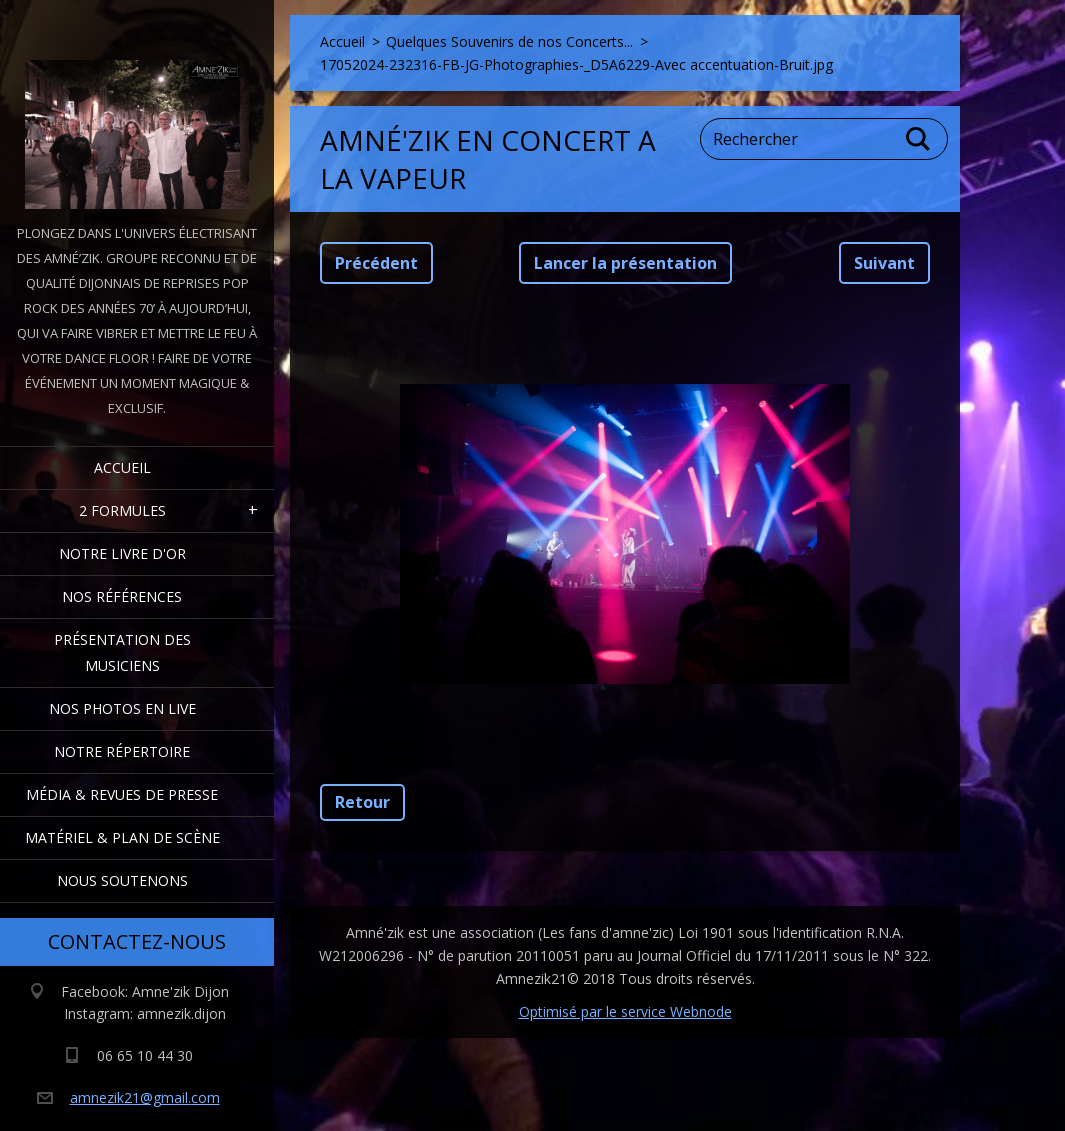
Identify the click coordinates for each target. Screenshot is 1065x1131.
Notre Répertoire (122, 751)
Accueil (122, 467)
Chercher (919, 139)
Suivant (884, 263)
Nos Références (122, 596)
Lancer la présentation (625, 263)
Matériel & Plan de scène (122, 837)
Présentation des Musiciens (122, 652)
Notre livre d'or (122, 553)
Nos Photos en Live (122, 708)
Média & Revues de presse (122, 794)
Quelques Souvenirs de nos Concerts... (509, 41)
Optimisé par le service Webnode (625, 1011)
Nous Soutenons (122, 880)
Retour (362, 802)
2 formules (122, 510)
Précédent (376, 263)
